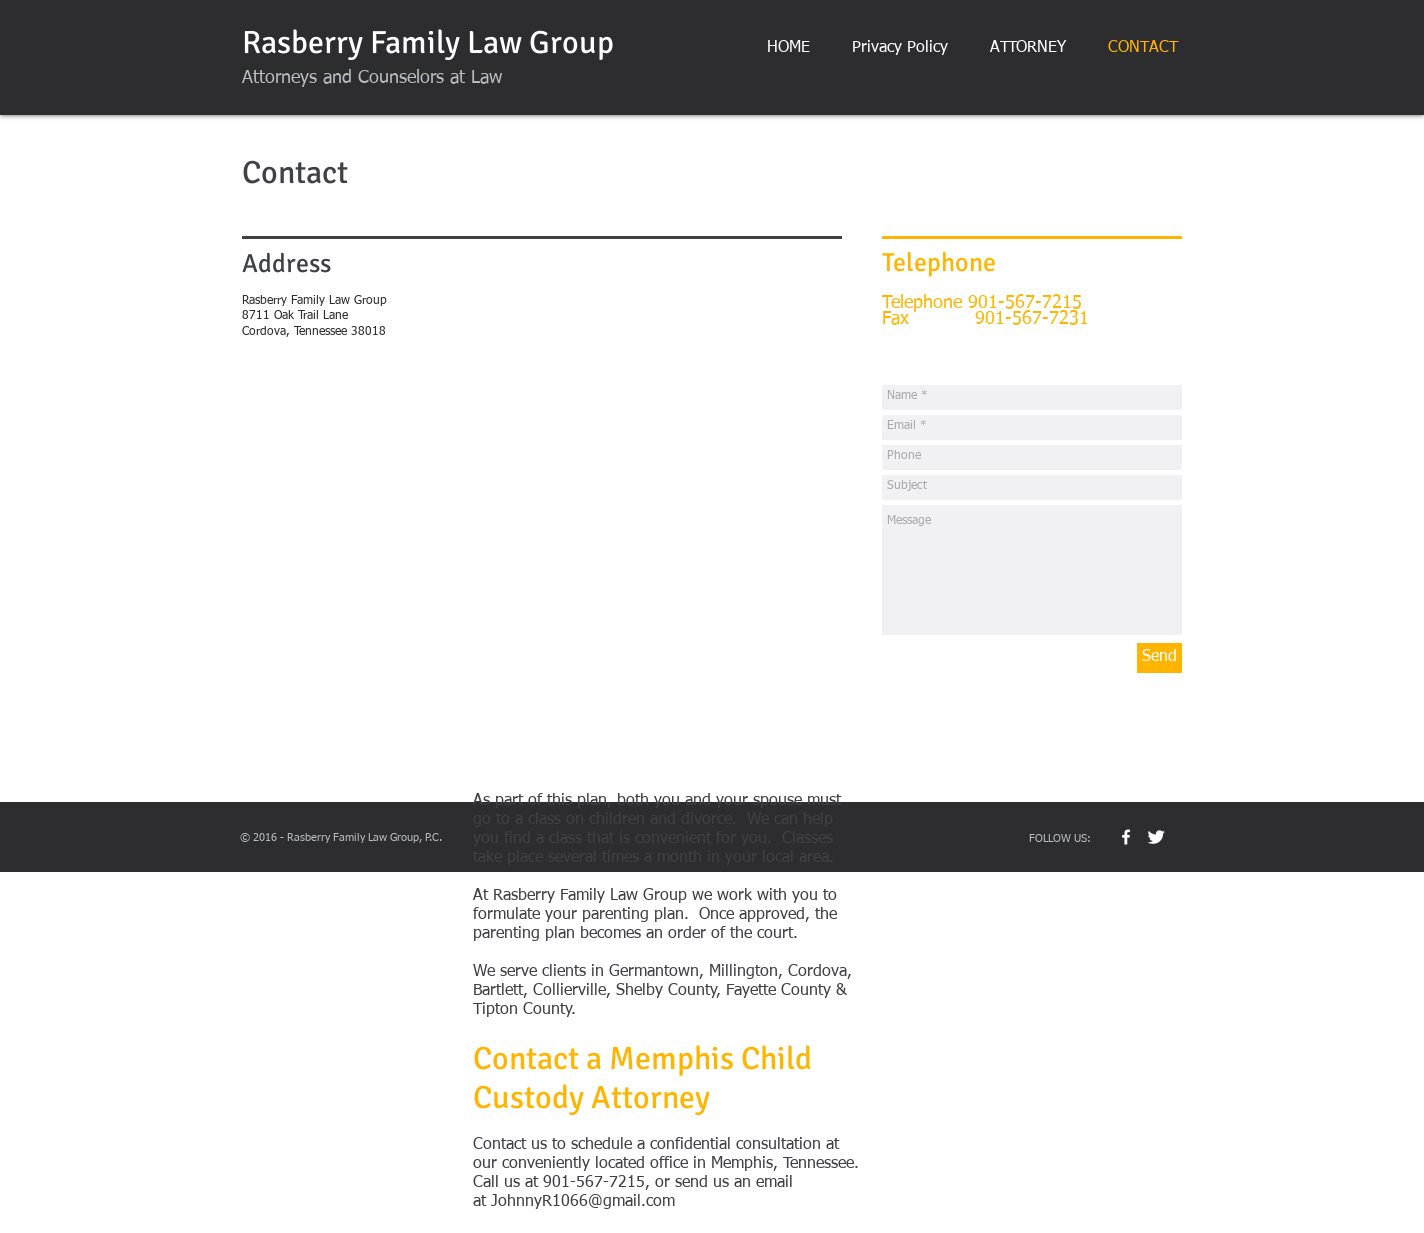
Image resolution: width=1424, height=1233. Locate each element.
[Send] (1159, 658)
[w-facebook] (1126, 837)
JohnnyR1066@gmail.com (583, 1202)
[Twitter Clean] (1156, 837)
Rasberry (302, 42)
